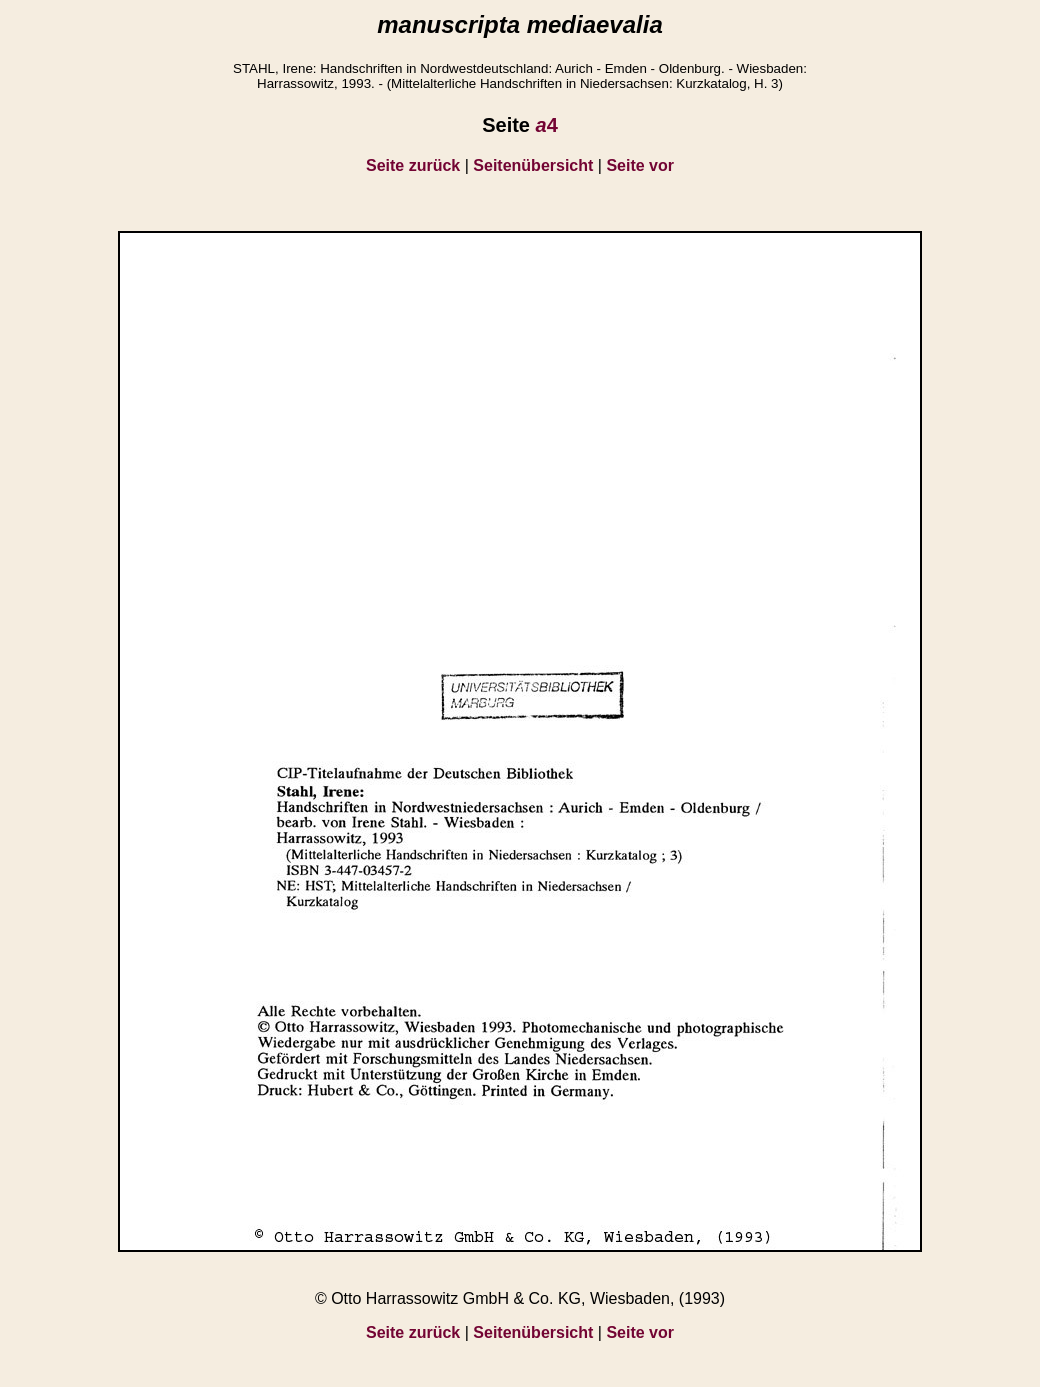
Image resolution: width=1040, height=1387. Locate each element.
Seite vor (640, 165)
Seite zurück (413, 165)
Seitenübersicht (533, 165)
